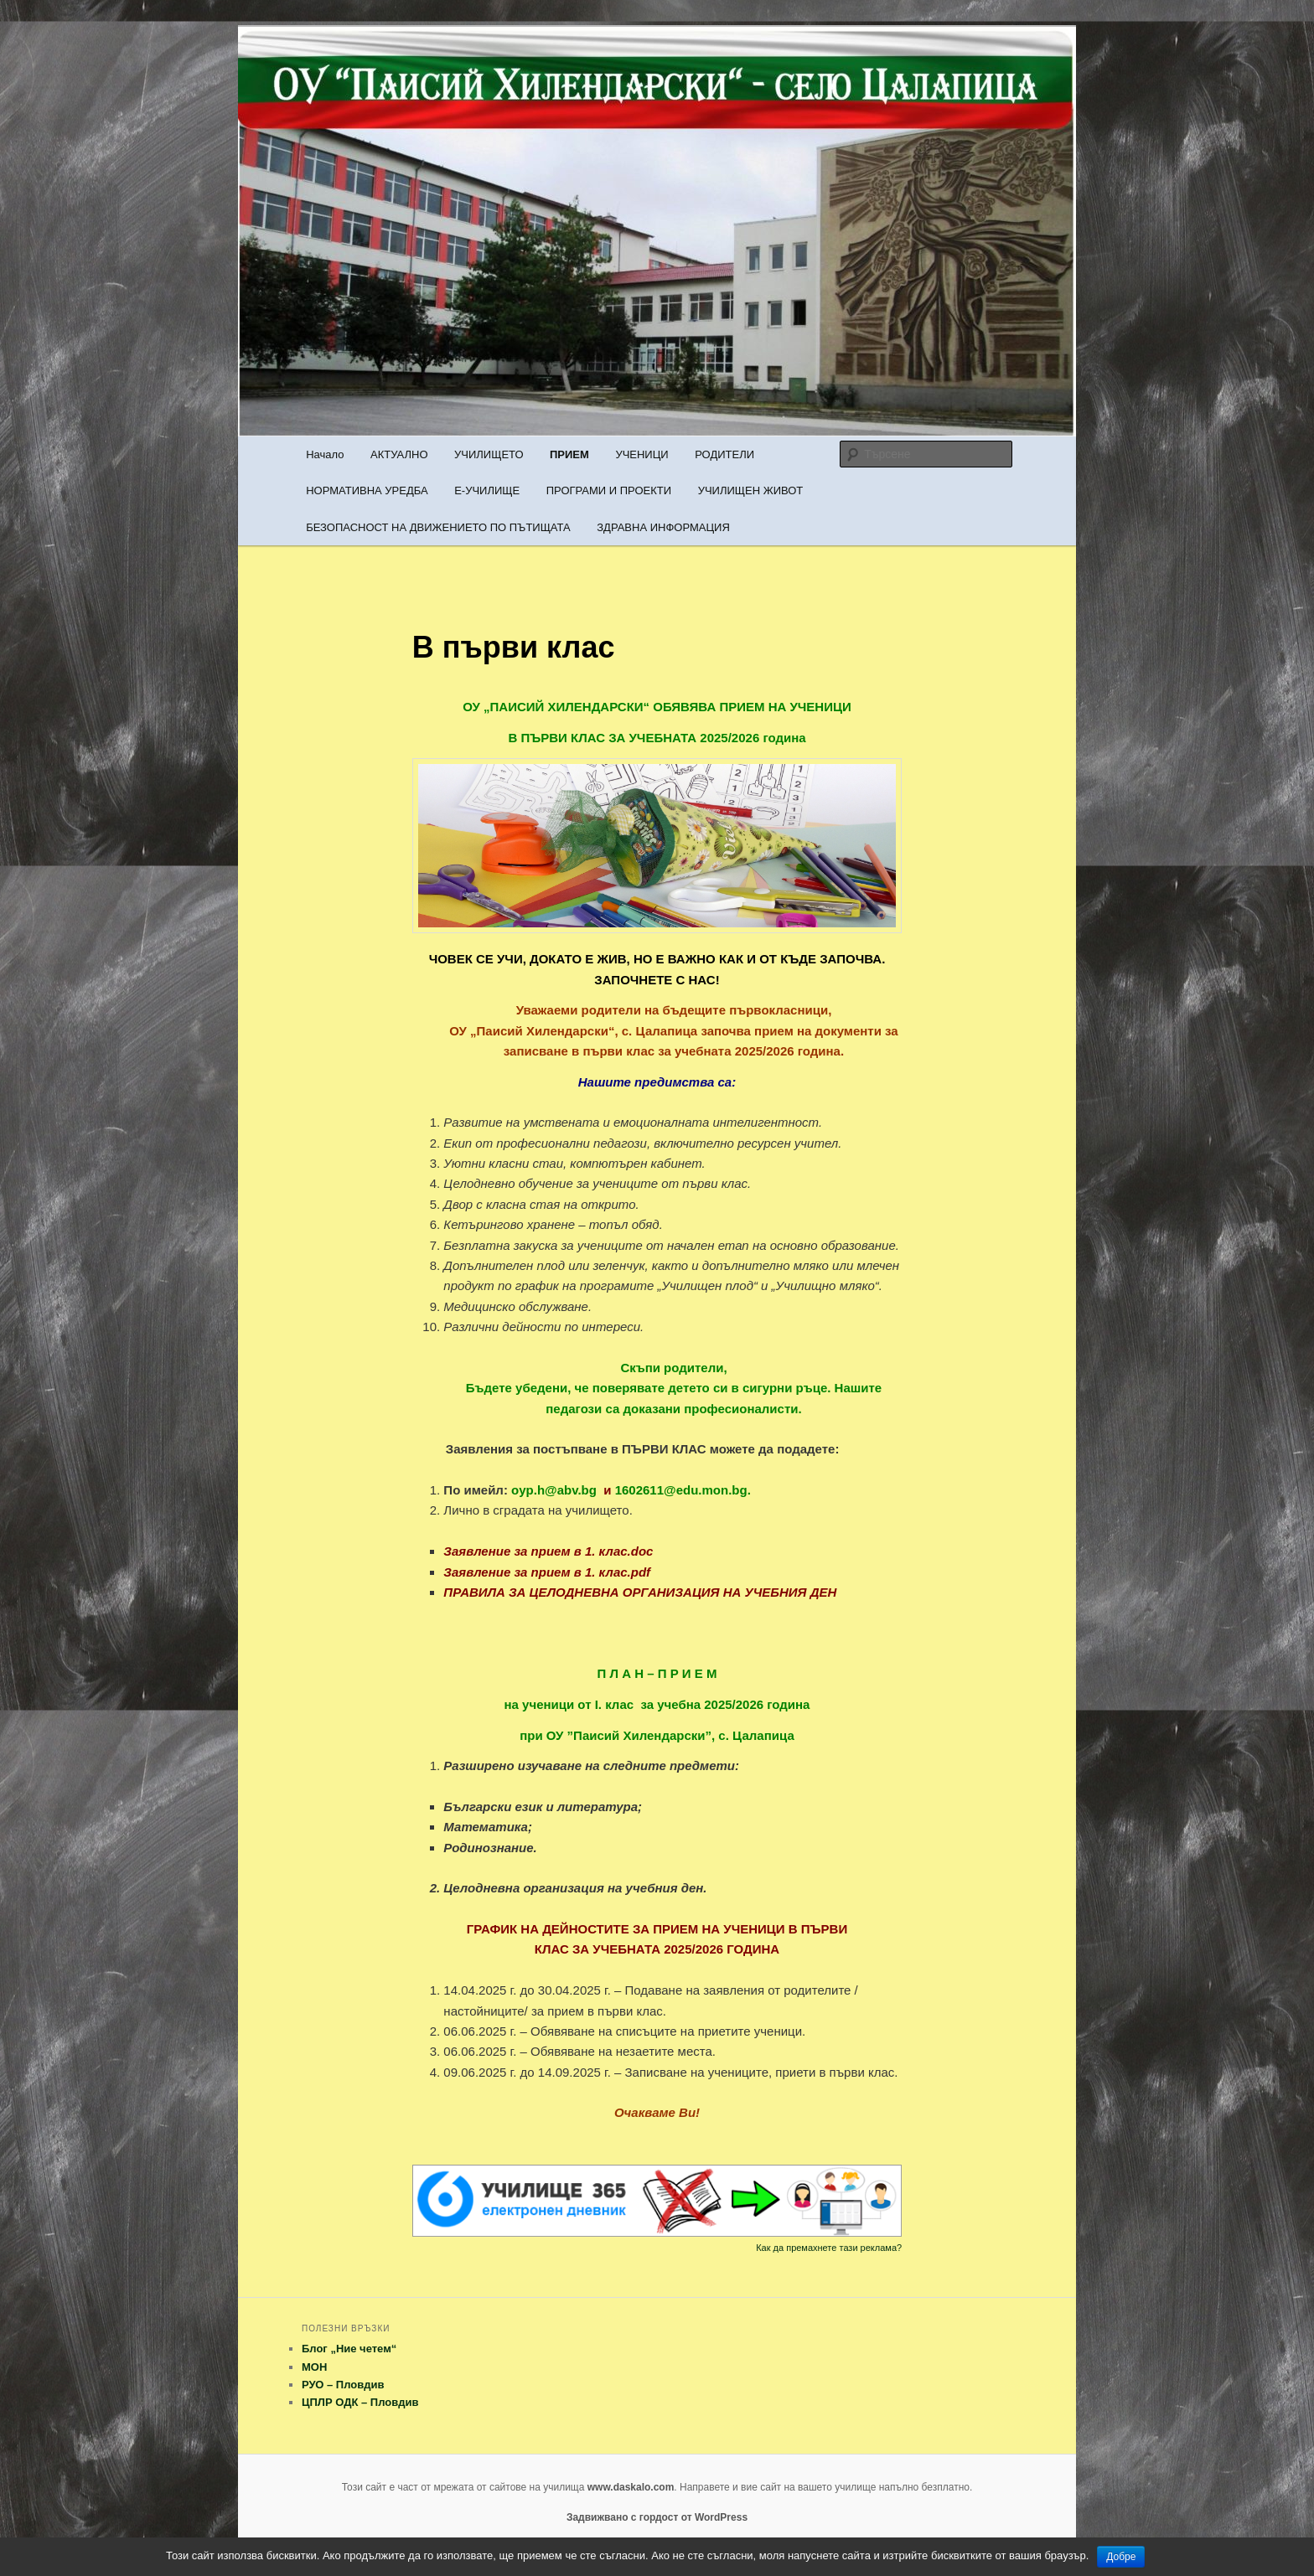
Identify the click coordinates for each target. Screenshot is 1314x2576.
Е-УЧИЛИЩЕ (487, 490)
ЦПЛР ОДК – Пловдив (360, 2402)
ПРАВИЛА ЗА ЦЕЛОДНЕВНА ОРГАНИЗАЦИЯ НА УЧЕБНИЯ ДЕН (639, 1592)
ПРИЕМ (569, 454)
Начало (325, 454)
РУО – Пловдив (343, 2384)
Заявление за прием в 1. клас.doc (548, 1551)
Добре (1121, 2557)
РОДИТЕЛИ (724, 454)
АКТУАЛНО (399, 454)
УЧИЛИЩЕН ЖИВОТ (751, 490)
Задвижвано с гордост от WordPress (657, 2517)
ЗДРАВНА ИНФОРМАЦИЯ (663, 527)
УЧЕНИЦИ (641, 454)
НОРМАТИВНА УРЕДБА (366, 490)
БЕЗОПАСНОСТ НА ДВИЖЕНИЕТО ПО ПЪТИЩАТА (438, 527)
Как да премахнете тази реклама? (829, 2248)
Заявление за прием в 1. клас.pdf (546, 1572)
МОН (314, 2367)
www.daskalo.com (631, 2487)
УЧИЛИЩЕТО (488, 454)
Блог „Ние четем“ (349, 2348)
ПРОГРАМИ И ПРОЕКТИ (608, 490)
